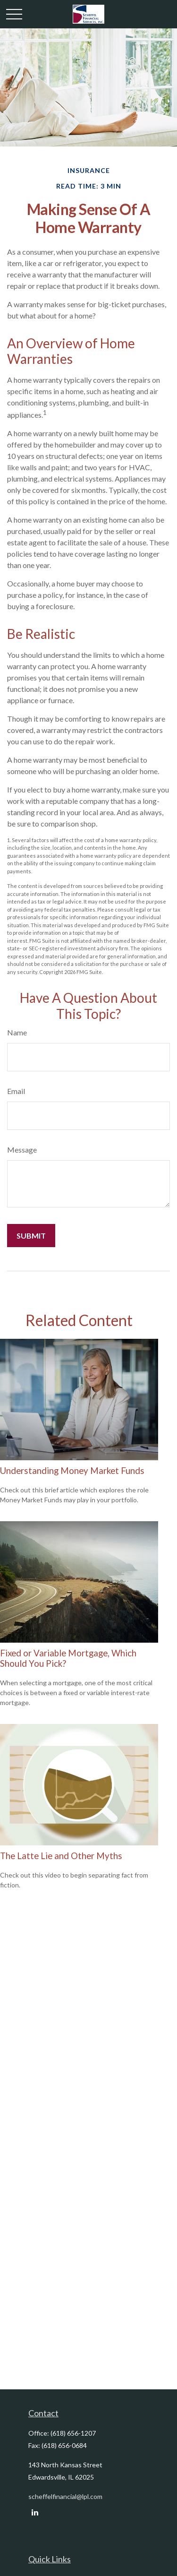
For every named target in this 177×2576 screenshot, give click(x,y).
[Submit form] (31, 1235)
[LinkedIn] (34, 2512)
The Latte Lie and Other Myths (61, 1856)
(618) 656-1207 (73, 2433)
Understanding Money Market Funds (72, 1470)
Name (17, 1032)
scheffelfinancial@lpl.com (65, 2496)
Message (22, 1149)
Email (16, 1090)
